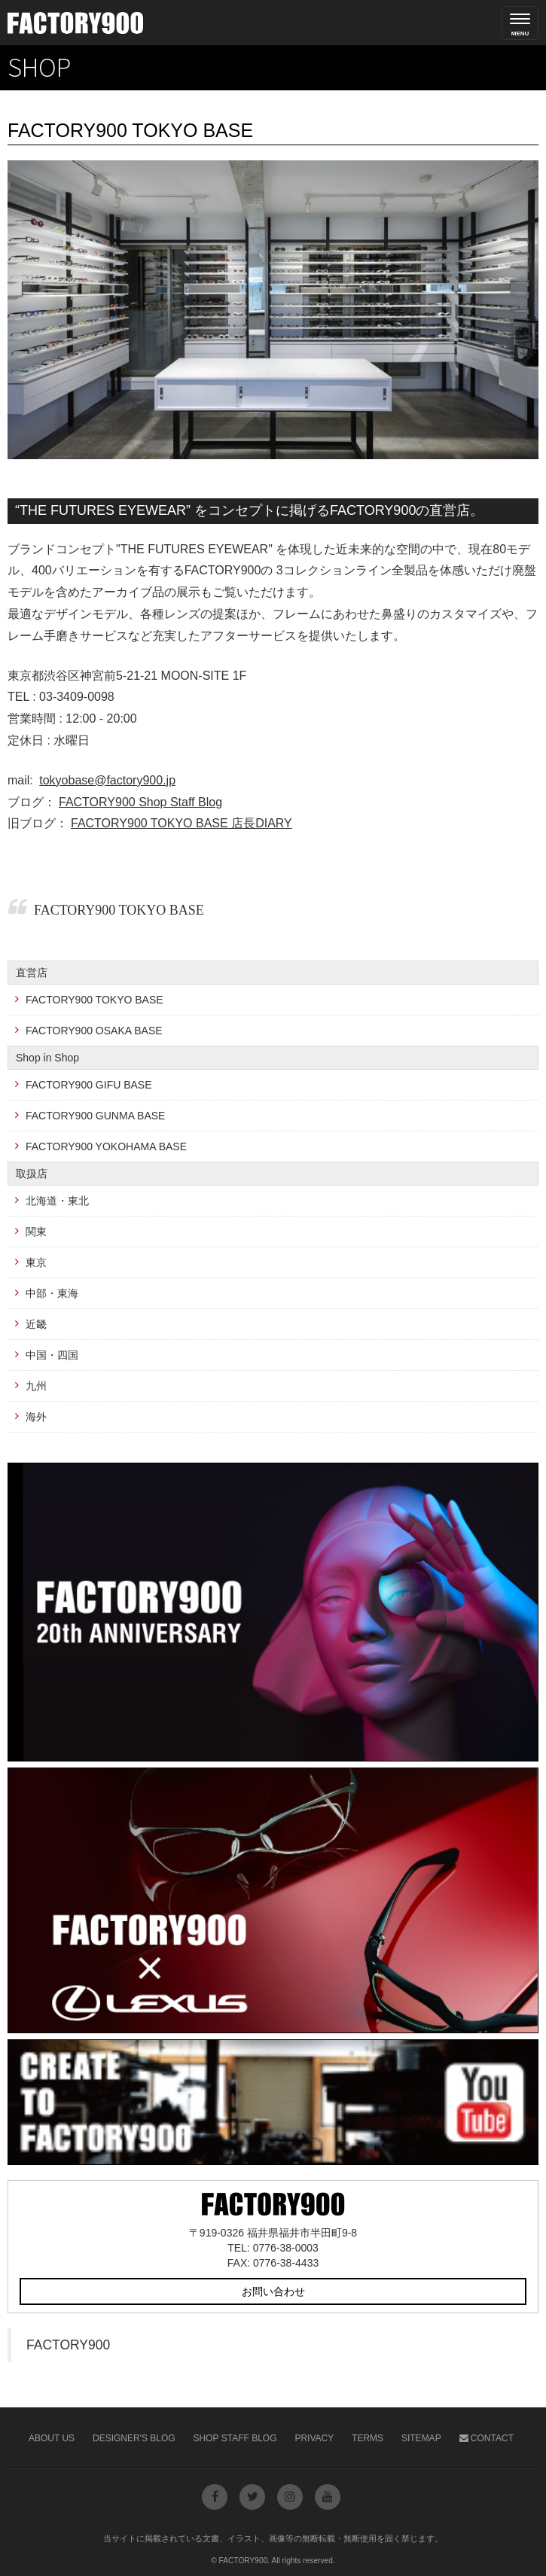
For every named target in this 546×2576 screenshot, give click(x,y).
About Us (52, 2438)
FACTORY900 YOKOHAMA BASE (106, 1146)
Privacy (314, 2438)
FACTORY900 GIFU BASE (89, 1085)
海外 (36, 1417)
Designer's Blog (134, 2438)
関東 (36, 1232)
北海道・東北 (57, 1201)
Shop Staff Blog (235, 2438)
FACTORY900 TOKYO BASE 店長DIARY (181, 823)
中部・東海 (52, 1293)
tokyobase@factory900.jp (107, 780)
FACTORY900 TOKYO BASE (119, 910)
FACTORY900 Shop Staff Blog (140, 802)
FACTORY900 (68, 2344)
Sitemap (421, 2438)
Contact (486, 2438)
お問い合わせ (273, 2291)
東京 (36, 1262)
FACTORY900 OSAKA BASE (94, 1031)
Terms (367, 2438)
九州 (36, 1386)
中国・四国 (52, 1355)
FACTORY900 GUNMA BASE (95, 1116)
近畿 (36, 1324)
